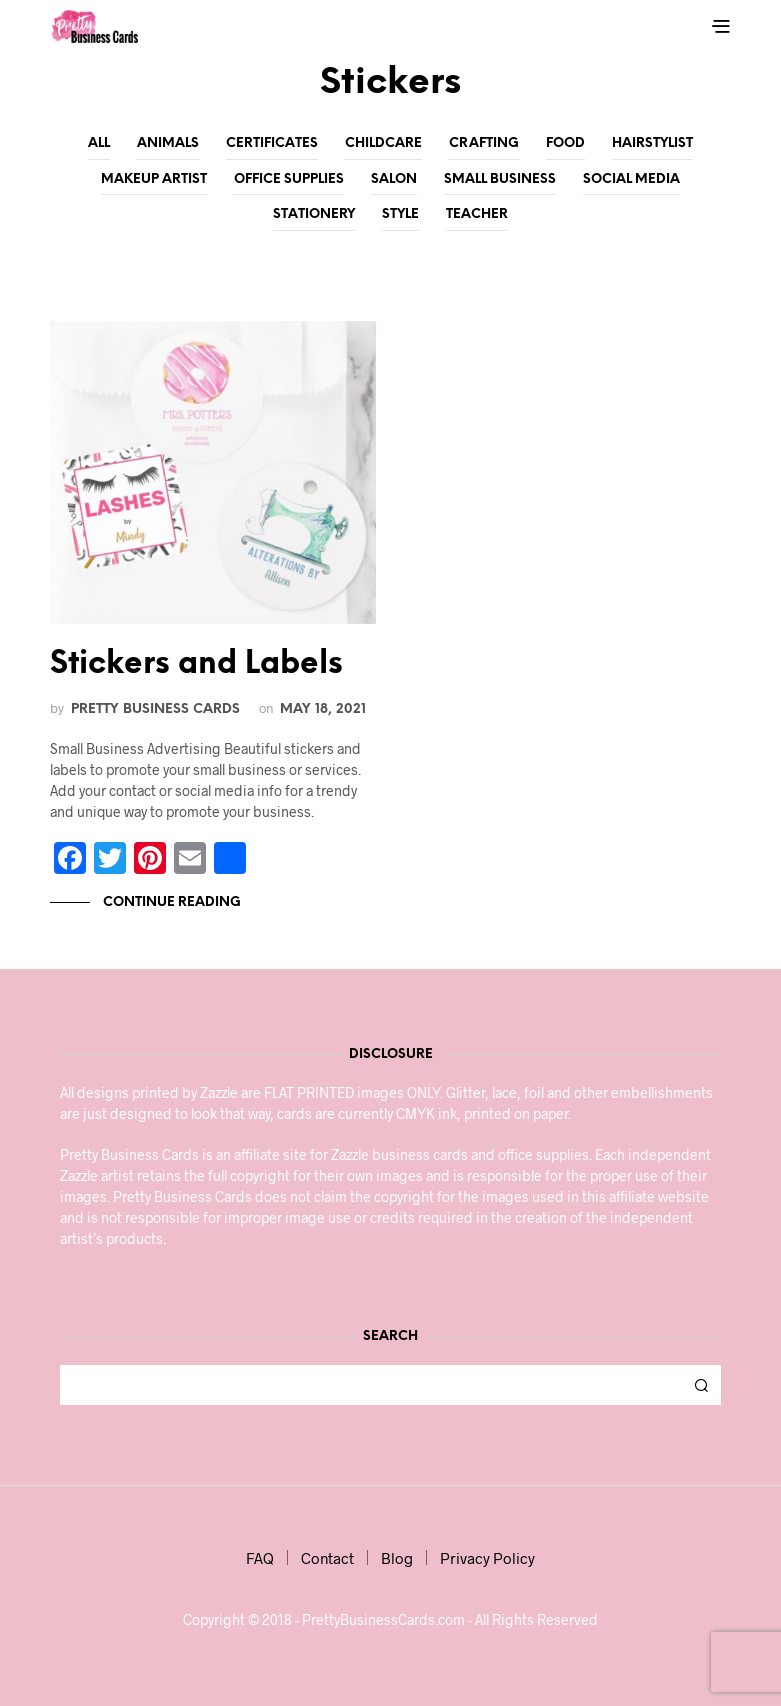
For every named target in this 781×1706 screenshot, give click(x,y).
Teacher (477, 214)
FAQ (260, 1558)
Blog (397, 1558)
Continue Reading (170, 902)
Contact (327, 1558)
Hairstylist (652, 143)
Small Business (500, 179)
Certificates (272, 143)
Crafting (484, 143)
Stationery (314, 214)
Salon (394, 179)
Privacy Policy (487, 1558)
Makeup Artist (154, 179)
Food (565, 143)
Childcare (383, 143)
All (99, 143)
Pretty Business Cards (155, 709)
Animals (168, 143)
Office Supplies (289, 179)
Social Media (631, 179)
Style (400, 214)
